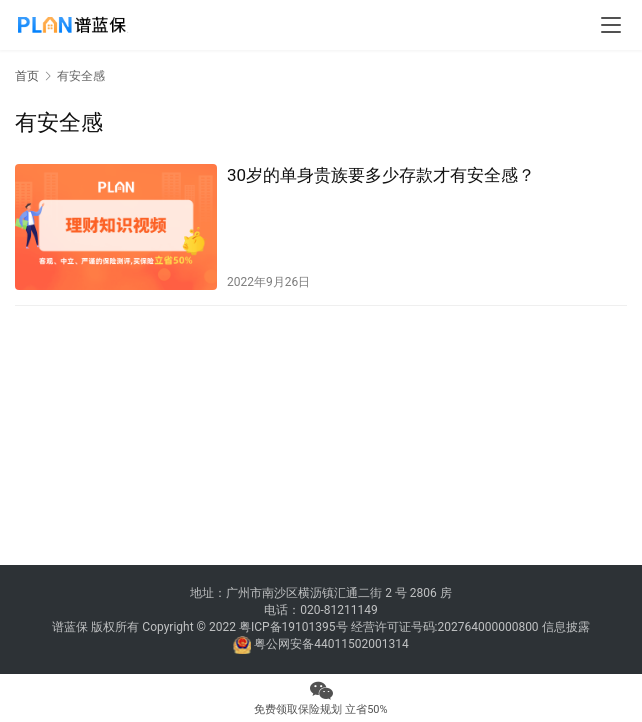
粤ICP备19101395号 (293, 627)
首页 (27, 76)
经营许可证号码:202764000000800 (446, 627)
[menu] (611, 25)
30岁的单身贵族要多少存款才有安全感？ (381, 175)
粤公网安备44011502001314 (329, 644)
